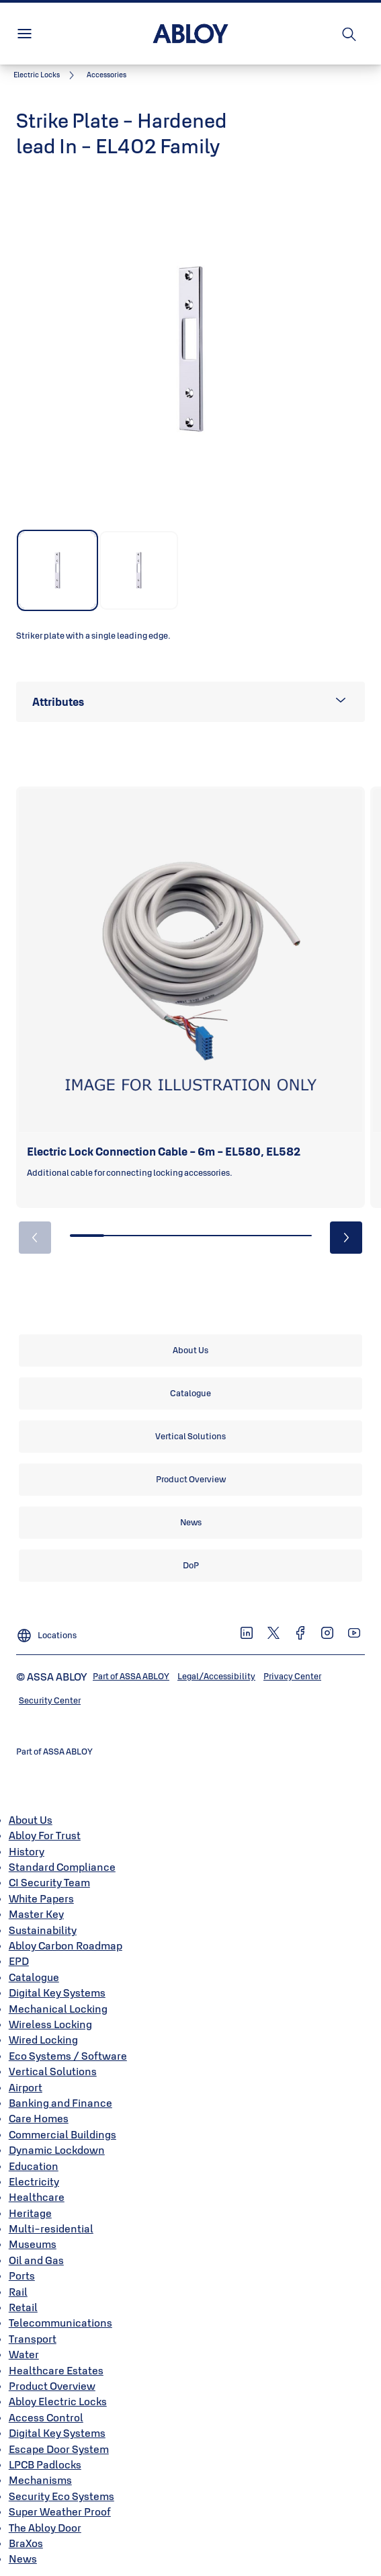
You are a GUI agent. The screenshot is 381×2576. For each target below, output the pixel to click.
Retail (23, 2307)
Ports (22, 2275)
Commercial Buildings (62, 2134)
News (23, 2558)
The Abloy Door (45, 2527)
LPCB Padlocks (45, 2464)
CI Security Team (49, 1882)
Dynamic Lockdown (57, 2150)
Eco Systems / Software (68, 2055)
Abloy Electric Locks (58, 2401)
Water (24, 2354)
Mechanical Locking (58, 2008)
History (26, 1851)
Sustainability (43, 1930)
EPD (19, 1961)
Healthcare (37, 2197)
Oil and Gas (36, 2260)
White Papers (41, 1898)
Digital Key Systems (57, 1992)
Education (33, 2166)
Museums (32, 2244)
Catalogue (34, 1977)
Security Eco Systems (61, 2496)
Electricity (34, 2181)
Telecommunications (60, 2322)
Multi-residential (51, 2228)
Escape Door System (59, 2449)
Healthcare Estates (56, 2370)
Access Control (46, 2417)
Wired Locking (43, 2039)
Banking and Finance (60, 2102)
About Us (30, 1819)
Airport (25, 2087)
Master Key (36, 1914)
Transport (32, 2338)
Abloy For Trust (45, 1835)
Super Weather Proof (60, 2511)
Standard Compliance (62, 1867)
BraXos (26, 2543)
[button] (106, 75)
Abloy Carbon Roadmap (65, 1945)
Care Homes (39, 2118)
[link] (46, 75)
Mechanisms (40, 2480)
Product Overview (52, 2385)
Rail (18, 2291)
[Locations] (46, 1630)
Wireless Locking (50, 2024)
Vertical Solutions (53, 2071)
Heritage (30, 2213)
